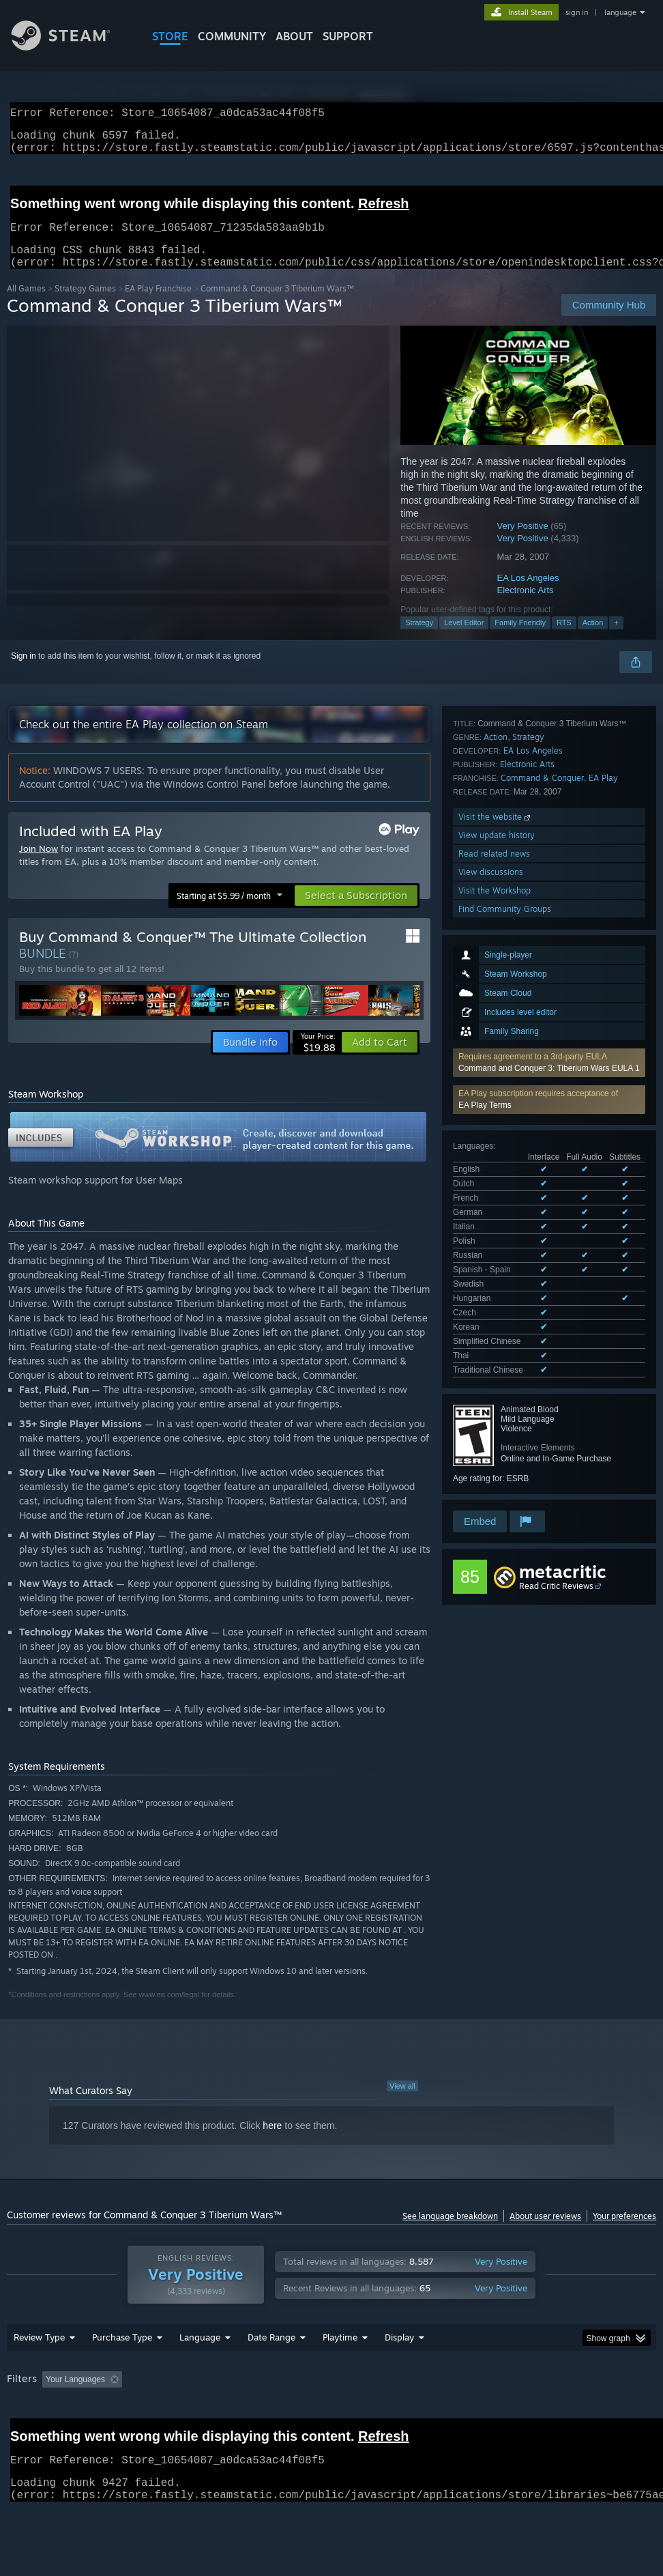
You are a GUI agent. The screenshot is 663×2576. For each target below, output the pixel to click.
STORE (170, 36)
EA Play (603, 1228)
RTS (564, 639)
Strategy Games (85, 305)
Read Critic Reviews (556, 1472)
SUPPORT (348, 36)
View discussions (490, 1322)
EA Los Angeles (528, 594)
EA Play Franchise (158, 305)
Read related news (494, 1304)
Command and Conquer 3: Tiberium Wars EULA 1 (549, 855)
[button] (549, 849)
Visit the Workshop (494, 1341)
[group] (332, 2424)
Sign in (23, 672)
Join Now (38, 864)
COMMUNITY (232, 36)
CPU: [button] (600, 2415)
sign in (576, 12)
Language (199, 2372)
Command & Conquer (542, 1228)
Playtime (340, 2372)
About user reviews (545, 2232)
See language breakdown (450, 2232)
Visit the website (495, 1267)
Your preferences (624, 2232)
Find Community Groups (504, 1359)
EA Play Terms (485, 892)
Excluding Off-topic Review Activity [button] (213, 2415)
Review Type (39, 2372)
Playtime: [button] (319, 2415)
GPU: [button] (20, 2433)
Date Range (271, 2372)
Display (399, 2372)
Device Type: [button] (79, 2433)
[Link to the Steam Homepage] (71, 47)
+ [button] (616, 639)
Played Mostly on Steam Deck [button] (416, 2415)
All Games (26, 305)
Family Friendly (520, 639)
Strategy (419, 639)
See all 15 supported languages (510, 1029)
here (272, 2141)
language (620, 12)
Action (593, 639)
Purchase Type (122, 2372)
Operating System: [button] (531, 2415)
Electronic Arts (525, 606)
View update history (496, 1285)
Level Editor (464, 639)
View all (402, 2102)
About (294, 36)
